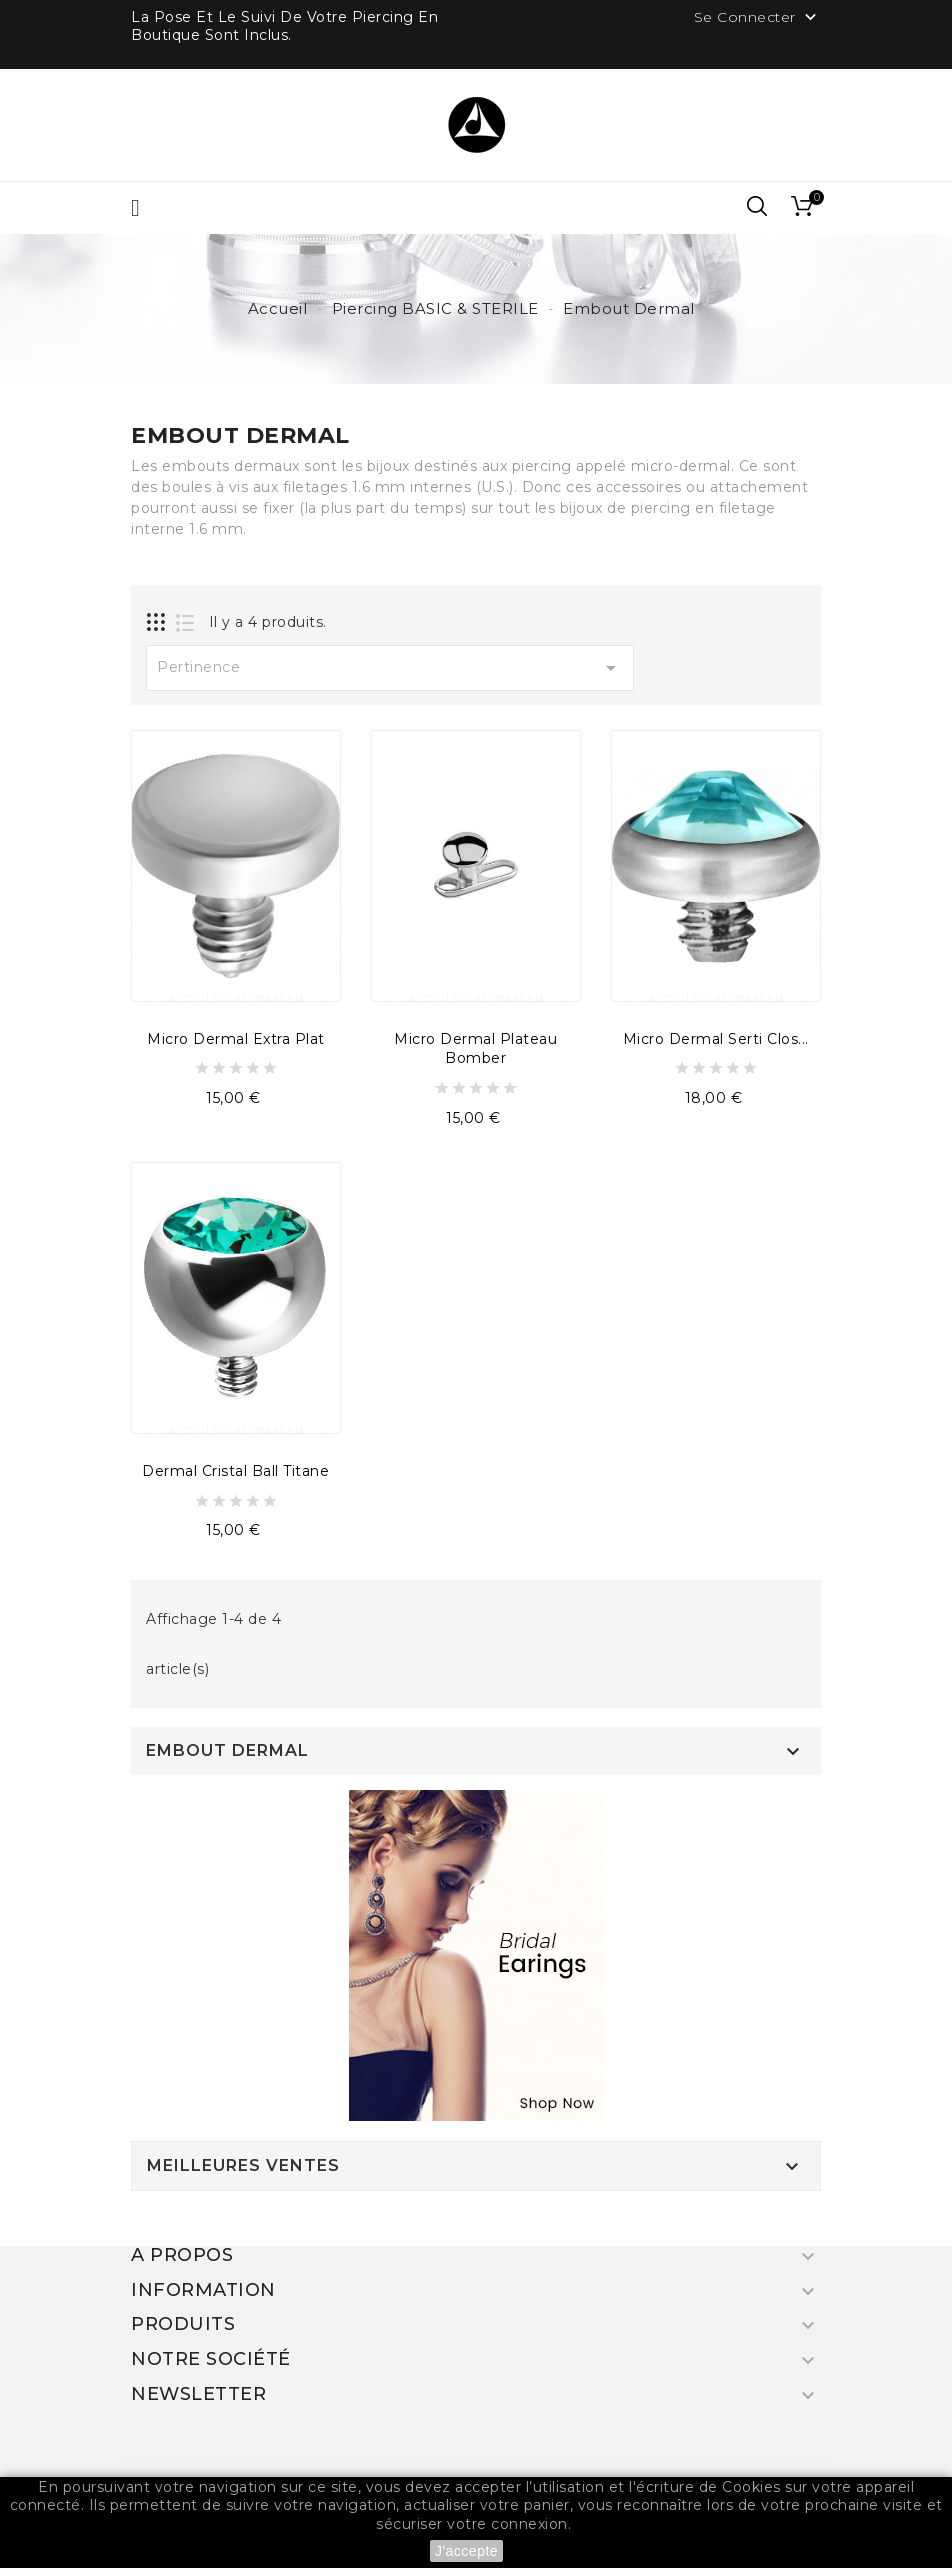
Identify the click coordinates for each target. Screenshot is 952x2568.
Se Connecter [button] (758, 18)
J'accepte (466, 2551)
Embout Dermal (227, 1751)
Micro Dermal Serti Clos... (716, 1039)
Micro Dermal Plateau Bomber (475, 1049)
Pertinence (390, 668)
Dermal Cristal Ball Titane (235, 1471)
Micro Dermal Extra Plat (236, 1039)
